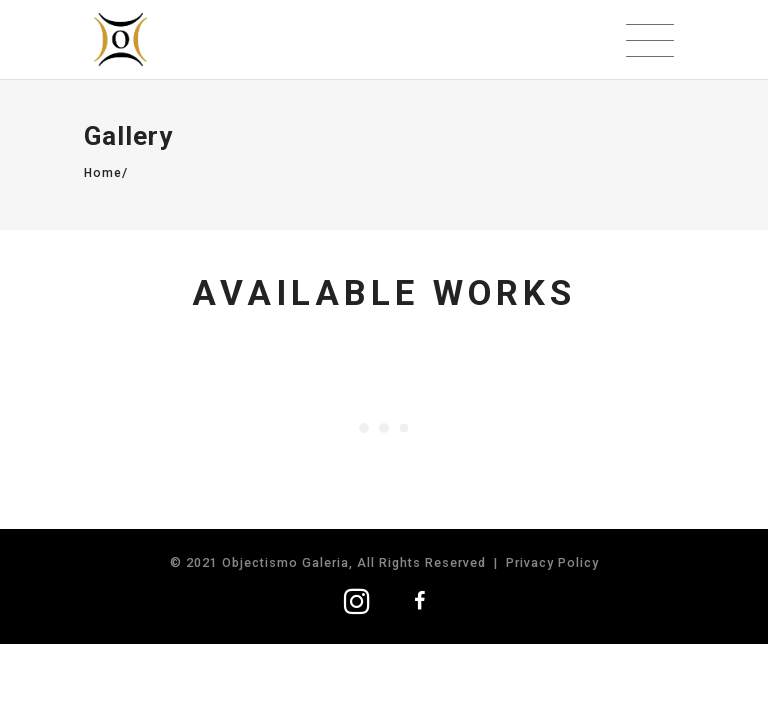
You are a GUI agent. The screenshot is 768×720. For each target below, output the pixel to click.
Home (103, 173)
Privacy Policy (552, 562)
